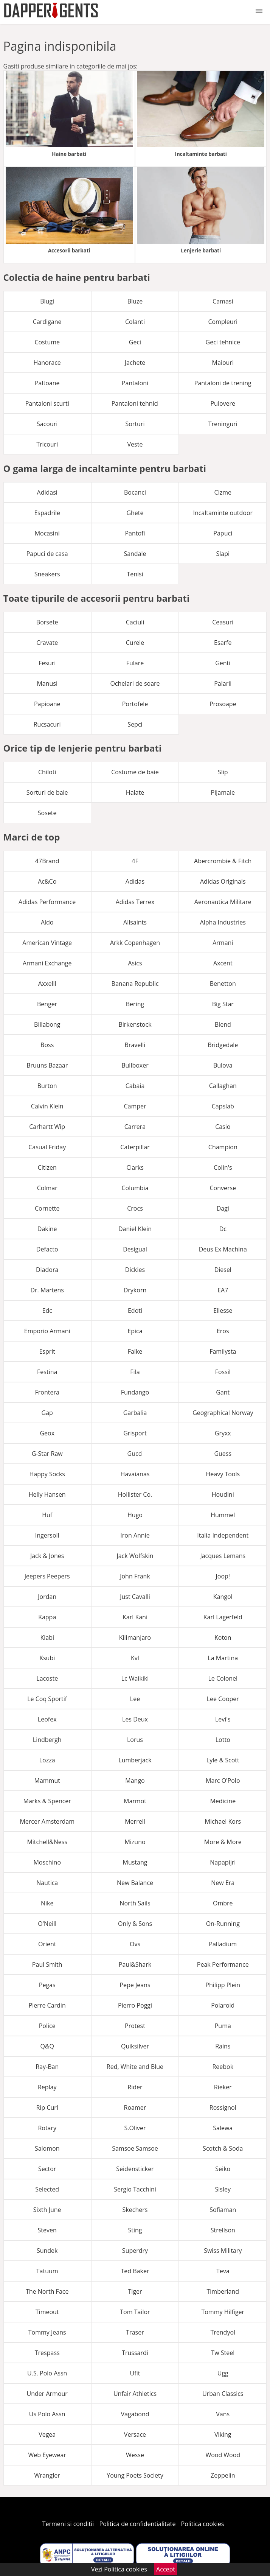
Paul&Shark (135, 1964)
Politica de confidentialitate (137, 2524)
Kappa (47, 1617)
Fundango (135, 1392)
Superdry (135, 2250)
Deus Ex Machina (223, 1249)
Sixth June (47, 2210)
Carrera (135, 1126)
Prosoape (222, 704)
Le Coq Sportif (47, 1699)
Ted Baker (135, 2271)
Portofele (135, 704)
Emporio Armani (47, 1331)
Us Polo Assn (47, 2414)
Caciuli (135, 622)
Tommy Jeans (47, 2332)
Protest (135, 2026)
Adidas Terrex (135, 902)
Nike (47, 1903)
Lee (135, 1699)
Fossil (223, 1372)
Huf (47, 1515)
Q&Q (47, 2046)
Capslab (223, 1106)
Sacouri (47, 424)
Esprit (47, 1351)
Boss (47, 1045)
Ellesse (222, 1310)
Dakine (47, 1229)
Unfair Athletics (135, 2393)
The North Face (47, 2291)
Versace (135, 2434)
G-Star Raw (47, 1453)
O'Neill (47, 1923)
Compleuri (222, 322)
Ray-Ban (47, 2066)
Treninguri (222, 424)
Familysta (222, 1351)
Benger (47, 1004)
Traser (135, 2332)
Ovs (135, 1944)
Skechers (135, 2210)
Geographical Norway (222, 1413)
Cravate (47, 642)
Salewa (223, 2128)
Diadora (47, 1269)
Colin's (223, 1167)
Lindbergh (47, 1739)
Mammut (47, 1780)
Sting (135, 2230)
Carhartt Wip (47, 1126)
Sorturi (134, 424)
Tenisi (135, 574)
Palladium (223, 1944)
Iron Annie (134, 1535)
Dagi (223, 1208)
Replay (47, 2087)
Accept (165, 2569)
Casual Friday (47, 1147)
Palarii (222, 683)
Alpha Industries (223, 922)
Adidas (135, 881)
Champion (222, 1147)
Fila (135, 1372)
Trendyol (222, 2332)
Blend (223, 1024)
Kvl (135, 1658)
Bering (135, 1004)
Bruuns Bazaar (47, 1065)
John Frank (135, 1576)
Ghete (134, 513)
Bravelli (135, 1045)
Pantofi (135, 533)
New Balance (135, 1883)
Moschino (47, 1862)
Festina (47, 1372)
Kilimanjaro (135, 1637)
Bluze (135, 301)
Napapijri (223, 1862)
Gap (47, 1413)
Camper (135, 1106)
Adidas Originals (223, 881)
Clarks (135, 1167)
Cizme (222, 492)
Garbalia (135, 1413)
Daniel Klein (135, 1229)
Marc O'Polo (223, 1780)
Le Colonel (222, 1678)
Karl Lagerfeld (222, 1617)
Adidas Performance (47, 902)
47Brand (47, 861)
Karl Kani (135, 1617)
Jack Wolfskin (134, 1556)
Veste (135, 444)
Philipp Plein (222, 1985)
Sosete (47, 813)
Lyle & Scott (222, 1760)
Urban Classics (222, 2393)
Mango (134, 1780)
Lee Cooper (223, 1699)
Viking (222, 2434)
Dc (223, 1229)
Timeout (47, 2312)
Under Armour (47, 2393)
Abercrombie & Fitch (222, 861)
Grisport (135, 1433)
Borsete (47, 622)
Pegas (47, 1985)
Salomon (47, 2148)
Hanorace (47, 362)
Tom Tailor (135, 2312)
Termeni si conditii (68, 2524)
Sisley (223, 2189)
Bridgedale (223, 1045)
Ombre (223, 1903)
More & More (223, 1842)
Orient (47, 1944)
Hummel (223, 1515)
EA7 (222, 1290)
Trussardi (135, 2353)
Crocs (135, 1208)
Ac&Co (47, 881)
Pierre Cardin (47, 2005)
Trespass (47, 2353)
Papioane (47, 704)
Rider (134, 2087)
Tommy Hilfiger (222, 2312)
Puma (223, 2026)
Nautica (47, 1883)
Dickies (135, 1269)
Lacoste (47, 1678)
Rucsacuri (47, 724)
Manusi (47, 683)
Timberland (223, 2291)
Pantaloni (135, 383)
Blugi (47, 301)
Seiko (222, 2169)
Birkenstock (134, 1024)
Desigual (135, 1249)
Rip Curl (47, 2107)
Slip (223, 772)
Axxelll (47, 983)
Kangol (223, 1596)
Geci (135, 342)
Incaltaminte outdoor (223, 513)
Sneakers (47, 574)
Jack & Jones (47, 1556)
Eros (223, 1331)
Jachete (135, 362)
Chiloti (47, 772)
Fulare (135, 663)
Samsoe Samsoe (135, 2148)
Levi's (223, 1719)
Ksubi (47, 1658)
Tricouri (47, 444)
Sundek (47, 2250)
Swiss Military (223, 2250)
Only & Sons (135, 1923)
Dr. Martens (47, 1290)
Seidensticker (135, 2169)
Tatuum (47, 2271)
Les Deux (135, 1719)
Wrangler (47, 2475)
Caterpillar (135, 1147)
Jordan (47, 1596)
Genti (222, 663)
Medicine (223, 1801)
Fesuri (47, 663)
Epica (134, 1331)
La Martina (223, 1658)
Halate (135, 792)
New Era (222, 1883)
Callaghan (223, 1086)
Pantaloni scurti (47, 403)
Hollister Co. (135, 1494)
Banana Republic (135, 983)
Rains (222, 2046)
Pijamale (223, 792)
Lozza (47, 1760)
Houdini (223, 1494)
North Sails (134, 1903)
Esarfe (222, 642)
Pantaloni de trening (222, 383)
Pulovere (222, 403)
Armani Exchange (47, 963)
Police (47, 2026)
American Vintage (47, 943)
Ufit (135, 2373)
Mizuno (134, 1842)
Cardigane (47, 322)
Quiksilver (135, 2046)
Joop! (223, 1576)
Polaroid (222, 2005)
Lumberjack (134, 1760)
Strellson (223, 2230)
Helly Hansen (47, 1494)
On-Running (223, 1923)
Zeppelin (223, 2475)
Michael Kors (223, 1821)
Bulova (223, 1065)
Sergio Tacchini (135, 2189)
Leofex (47, 1719)
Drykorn (135, 1290)
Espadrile (47, 513)
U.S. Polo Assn (47, 2373)
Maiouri (223, 362)
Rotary (47, 2128)
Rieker (223, 2087)
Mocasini (47, 533)
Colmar (47, 1188)
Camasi (223, 301)
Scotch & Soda (223, 2148)
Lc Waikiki (135, 1678)
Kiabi (47, 1637)
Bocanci (135, 492)
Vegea (47, 2434)
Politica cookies (202, 2524)
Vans (223, 2414)
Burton (47, 1086)
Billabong (47, 1024)
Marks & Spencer (47, 1801)
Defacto (47, 1249)
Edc (47, 1310)
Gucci (135, 1453)
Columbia (134, 1188)
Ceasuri (222, 622)
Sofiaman (222, 2210)
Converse (222, 1188)
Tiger (135, 2291)
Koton (222, 1637)
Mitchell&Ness (47, 1842)
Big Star (223, 1004)
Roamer (135, 2107)
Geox (47, 1433)
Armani (223, 943)
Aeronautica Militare (222, 902)
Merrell (135, 1821)
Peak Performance (223, 1964)
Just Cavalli (135, 1596)
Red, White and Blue (135, 2066)
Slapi (223, 553)
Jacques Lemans (222, 1556)
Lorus (135, 1739)
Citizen (47, 1167)
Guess (222, 1453)
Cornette (47, 1208)
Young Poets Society (135, 2475)
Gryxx (223, 1433)
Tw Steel (222, 2353)
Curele (135, 642)
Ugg (222, 2373)
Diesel (222, 1269)
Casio (222, 1126)
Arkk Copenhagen (135, 943)
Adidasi (47, 492)
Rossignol (222, 2107)
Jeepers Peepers (47, 1576)
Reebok (222, 2066)
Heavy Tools (223, 1474)
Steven (47, 2230)
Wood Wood (222, 2455)
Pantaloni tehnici (135, 403)
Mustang (135, 1862)
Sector (47, 2169)
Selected (47, 2189)
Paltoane (47, 383)
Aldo (47, 922)
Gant (223, 1392)
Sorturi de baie (47, 792)
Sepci (134, 724)
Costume (47, 342)
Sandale (135, 553)
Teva (223, 2271)
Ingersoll (47, 1535)
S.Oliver (135, 2128)
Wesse (135, 2455)
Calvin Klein (47, 1106)
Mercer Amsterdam (47, 1821)
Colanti (135, 322)
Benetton (223, 983)
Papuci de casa (47, 553)
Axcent (223, 963)
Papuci (222, 533)
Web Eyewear (47, 2455)
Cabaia (135, 1086)
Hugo (135, 1515)
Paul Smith (47, 1964)
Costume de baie (134, 772)
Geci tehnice (223, 342)
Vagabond (135, 2414)
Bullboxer (135, 1065)
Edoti (135, 1310)
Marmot (135, 1801)
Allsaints (135, 922)
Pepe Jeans (134, 1985)
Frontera (47, 1392)
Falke (135, 1351)
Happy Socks (47, 1474)
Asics (135, 963)
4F (135, 861)
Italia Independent (222, 1535)
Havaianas (135, 1474)
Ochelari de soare (135, 683)
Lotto (223, 1739)
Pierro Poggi (135, 2005)
